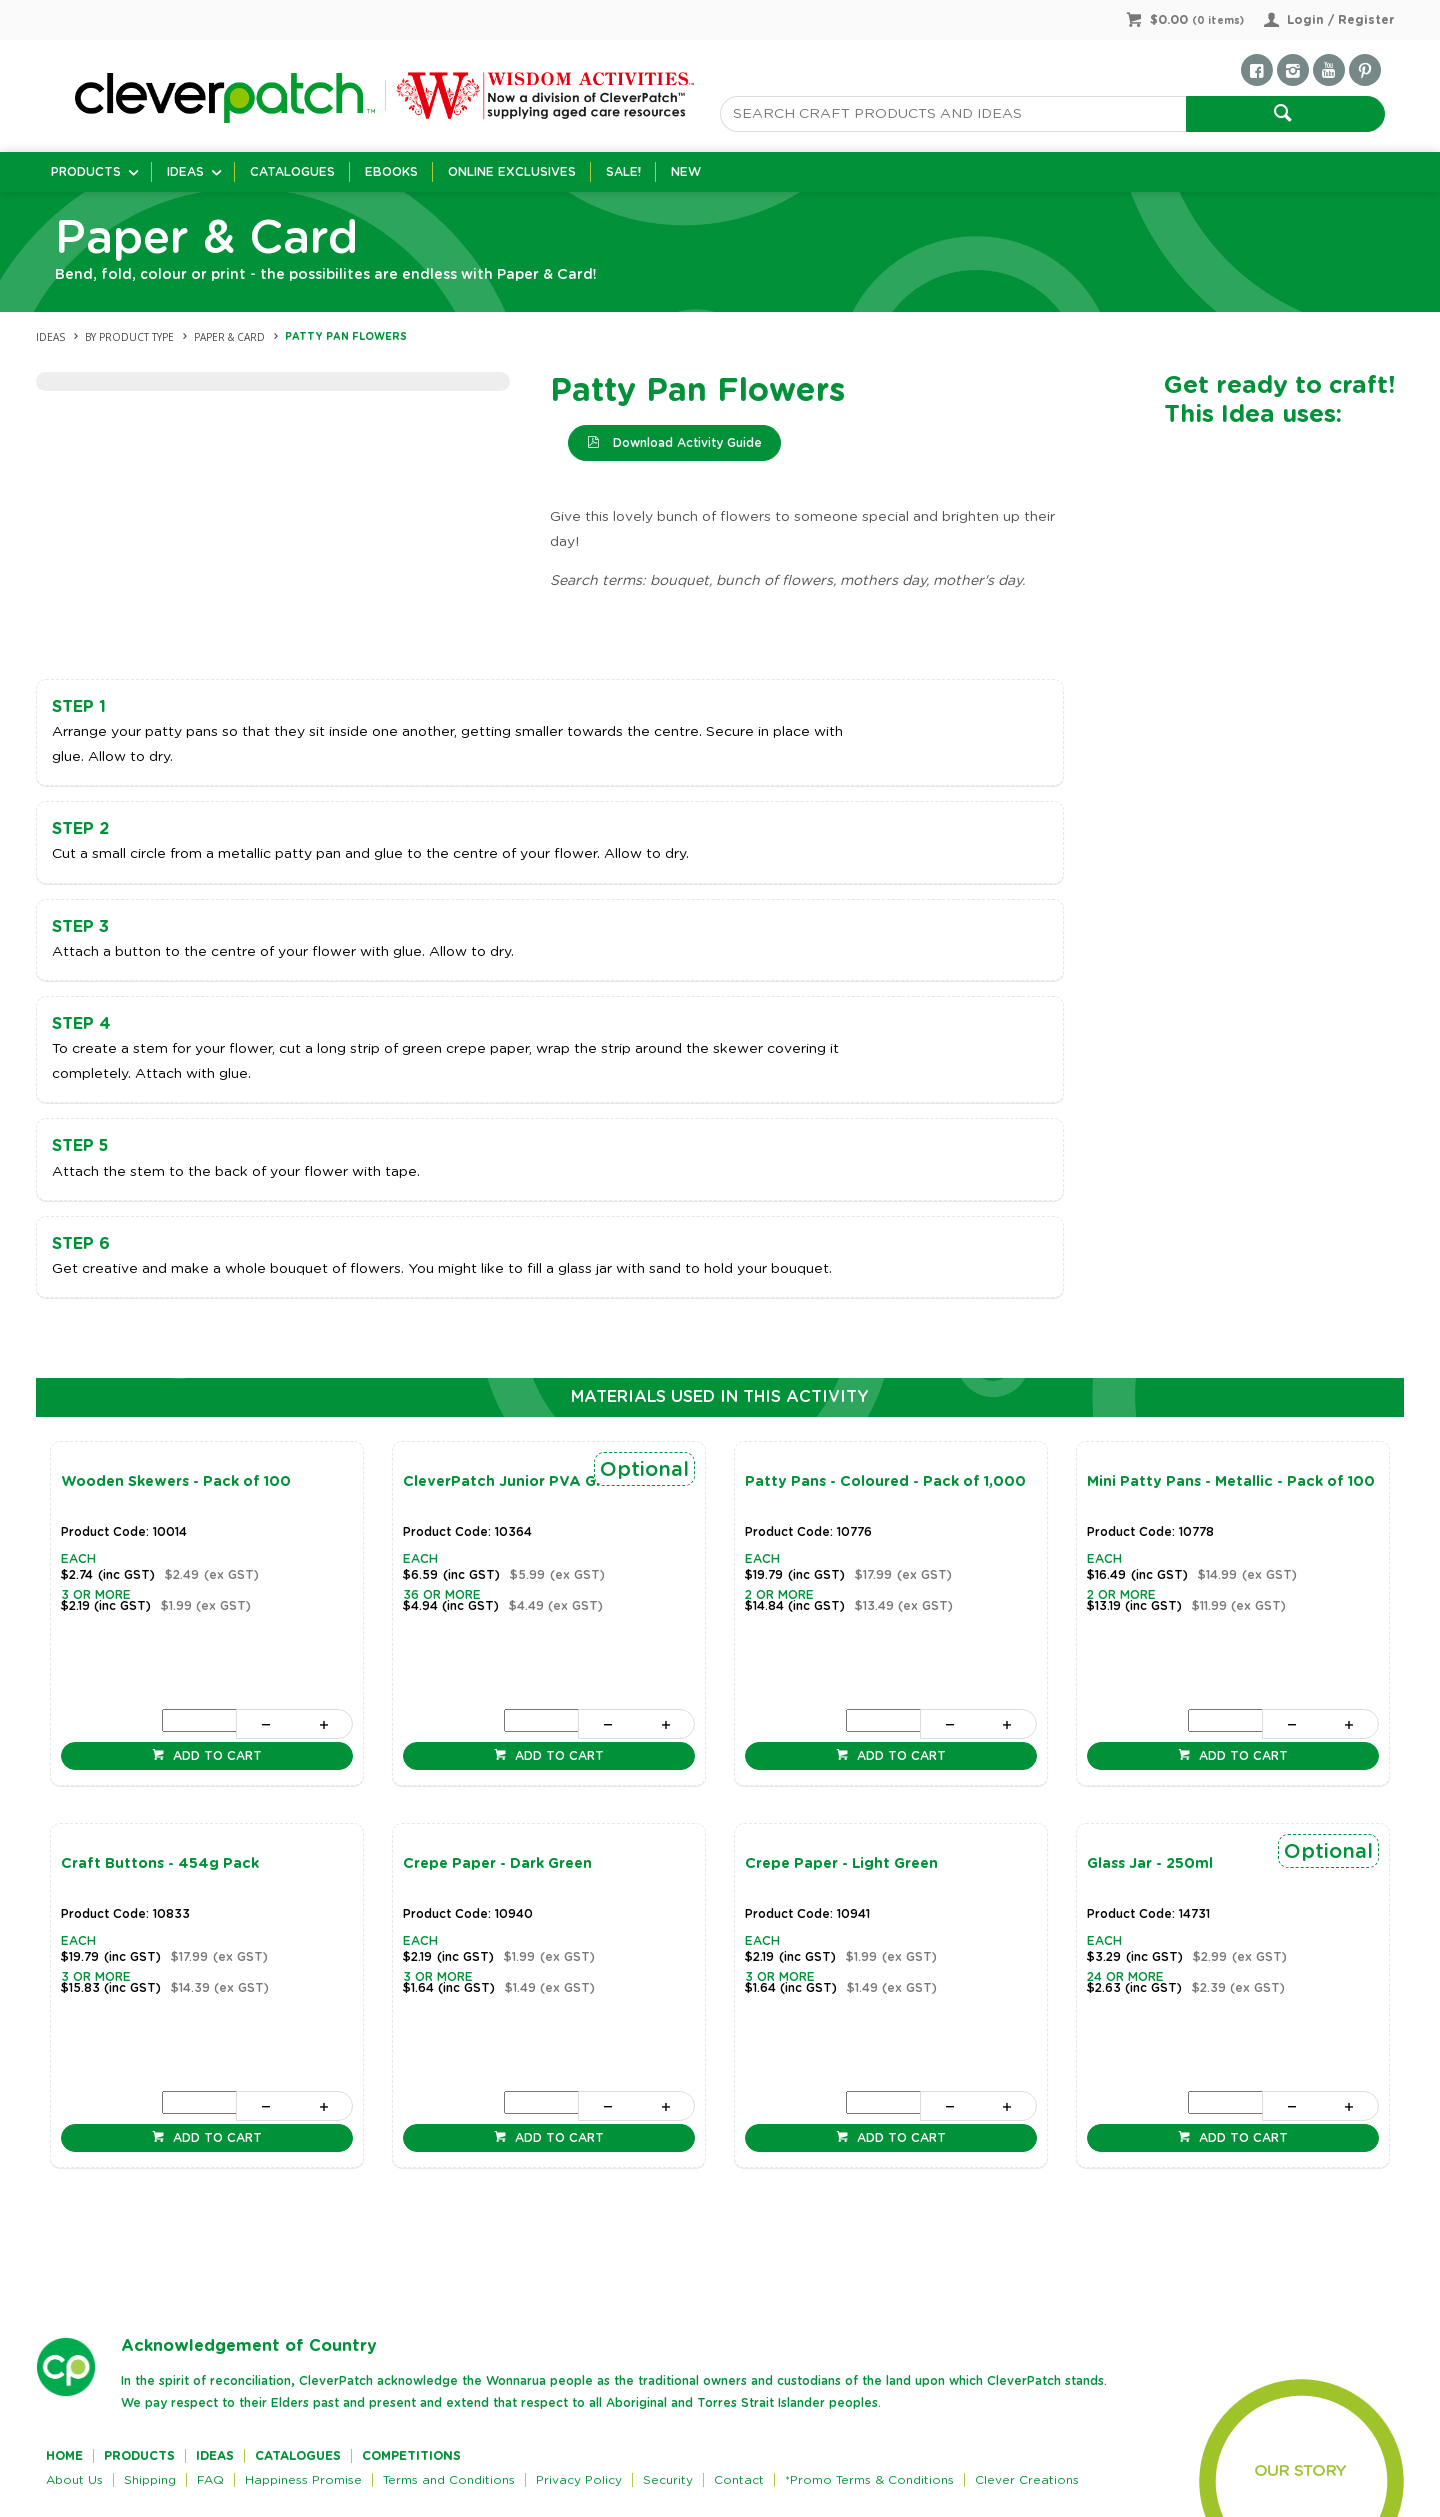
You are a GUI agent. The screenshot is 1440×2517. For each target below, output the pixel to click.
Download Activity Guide (685, 443)
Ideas (185, 172)
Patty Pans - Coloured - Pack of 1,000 (885, 1482)
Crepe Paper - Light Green (841, 1864)
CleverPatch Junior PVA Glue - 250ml (541, 1482)
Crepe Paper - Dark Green (497, 1864)
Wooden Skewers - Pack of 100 (176, 1482)
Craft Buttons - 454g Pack (160, 1864)
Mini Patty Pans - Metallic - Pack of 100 (1231, 1482)
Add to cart (215, 1756)
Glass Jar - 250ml (1150, 1864)
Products (86, 172)
